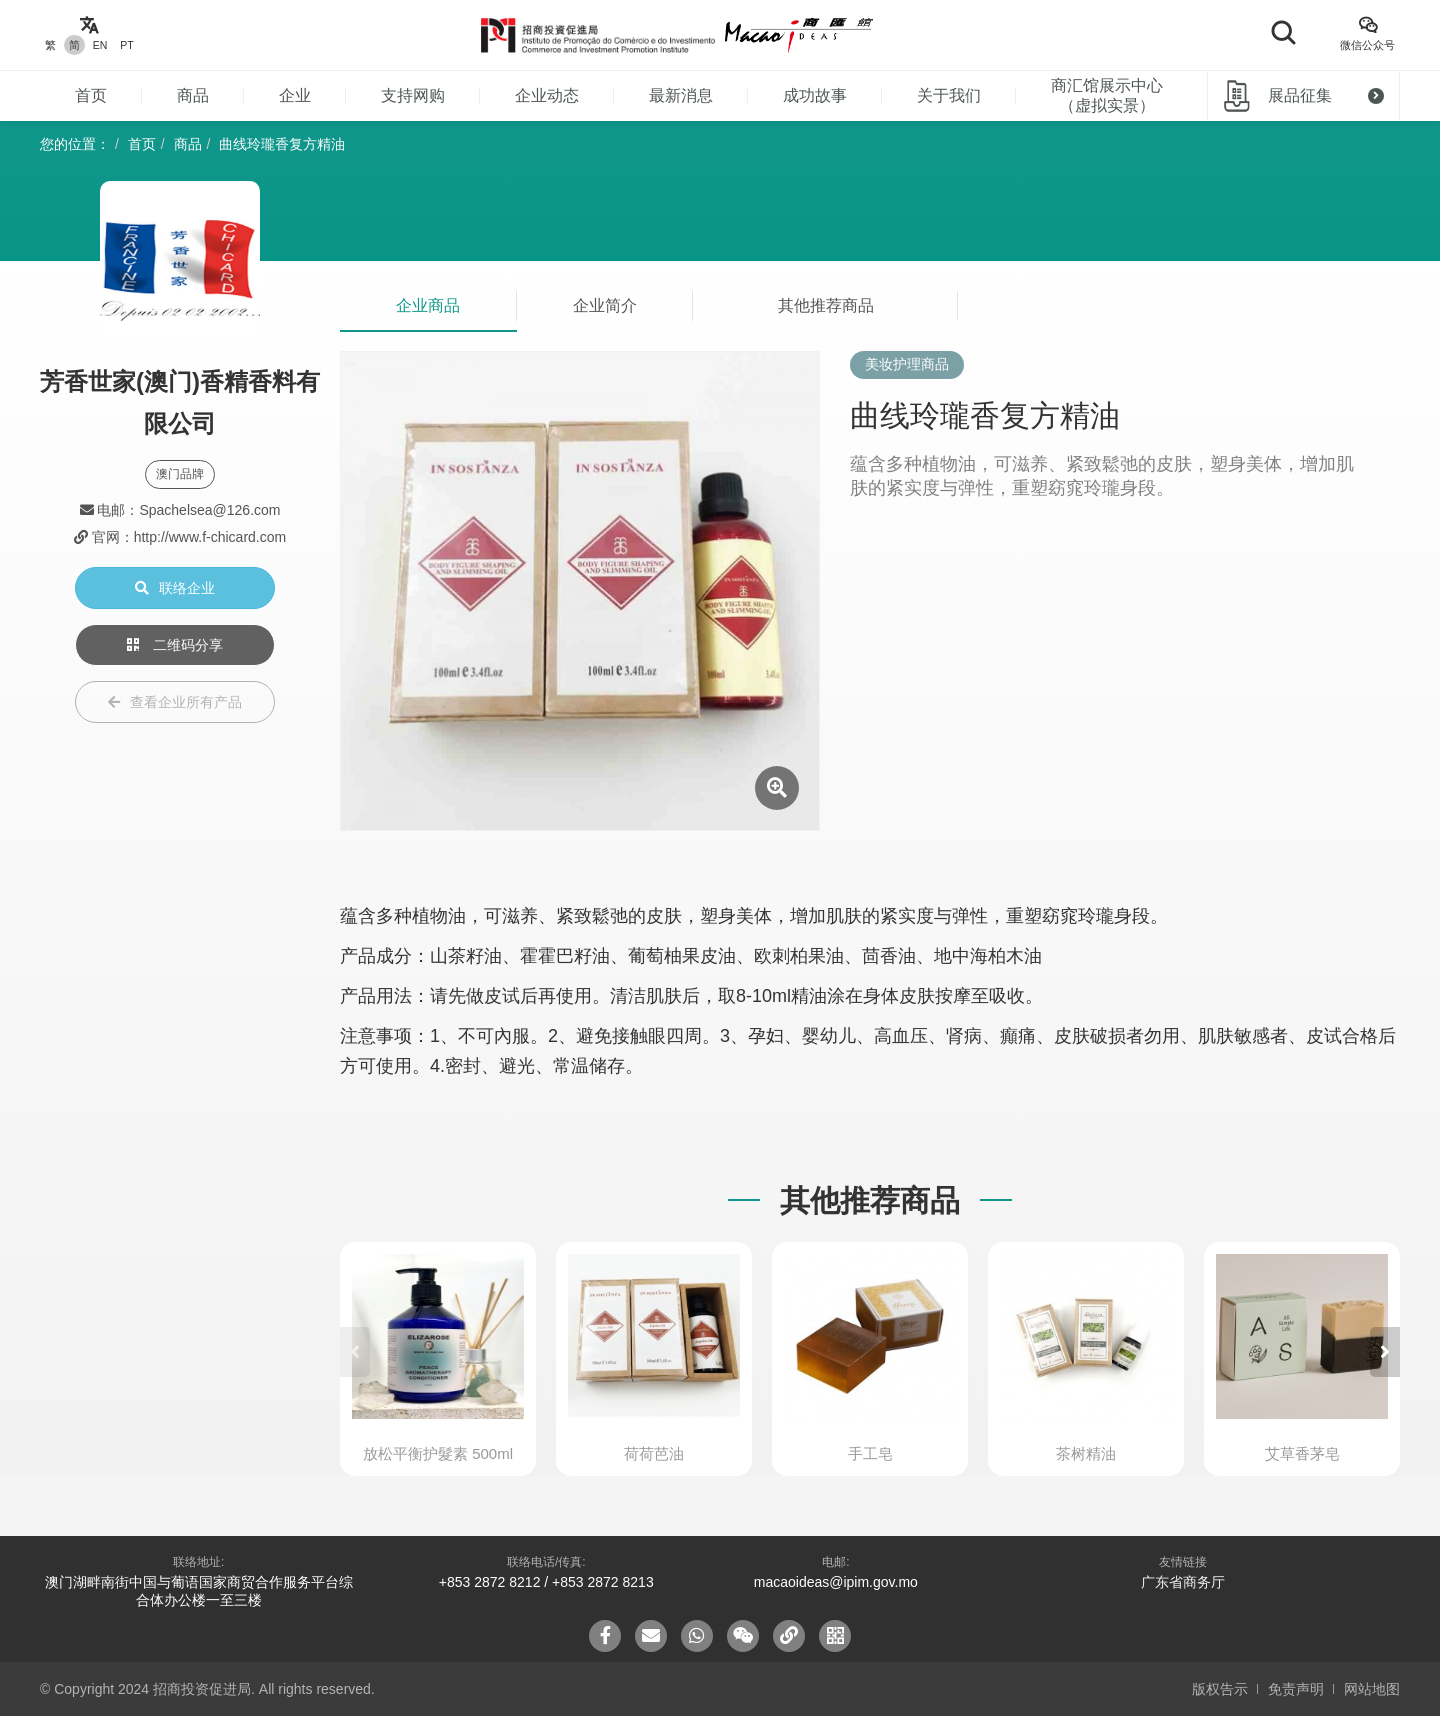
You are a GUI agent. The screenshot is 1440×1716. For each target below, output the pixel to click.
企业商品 (428, 305)
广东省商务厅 (1183, 1582)
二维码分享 (175, 645)
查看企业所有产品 (175, 702)
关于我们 (949, 95)
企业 (295, 95)
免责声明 (1296, 1689)
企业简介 (605, 305)
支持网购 (413, 95)
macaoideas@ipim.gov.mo (836, 1582)
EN (100, 45)
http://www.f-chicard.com (210, 537)
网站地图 (1372, 1689)
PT (126, 45)
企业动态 (547, 95)
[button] (1385, 1352)
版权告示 (1220, 1689)
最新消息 (681, 95)
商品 (193, 95)
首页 (91, 95)
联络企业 (175, 588)
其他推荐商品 (826, 305)
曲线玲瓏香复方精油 (282, 144)
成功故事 (815, 95)
